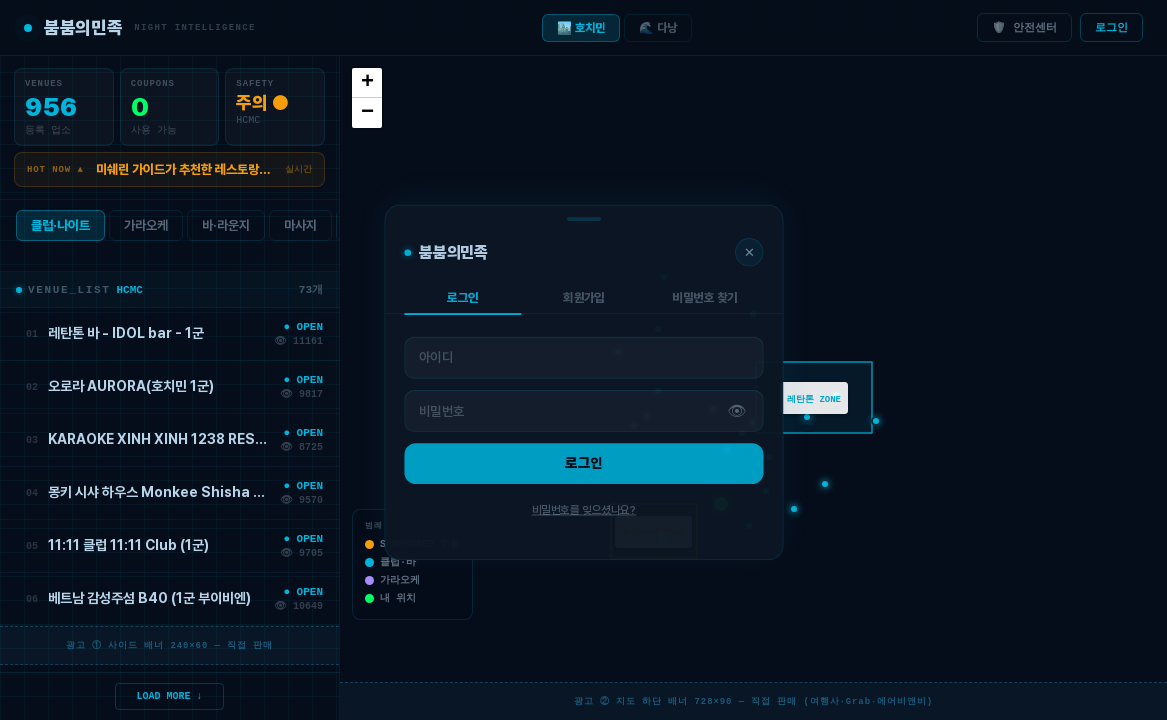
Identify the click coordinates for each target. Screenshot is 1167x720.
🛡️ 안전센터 (1024, 27)
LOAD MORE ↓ (170, 695)
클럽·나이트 (60, 229)
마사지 (300, 229)
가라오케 (146, 229)
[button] (721, 504)
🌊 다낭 (658, 28)
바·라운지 (226, 229)
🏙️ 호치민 (581, 28)
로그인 (1111, 27)
